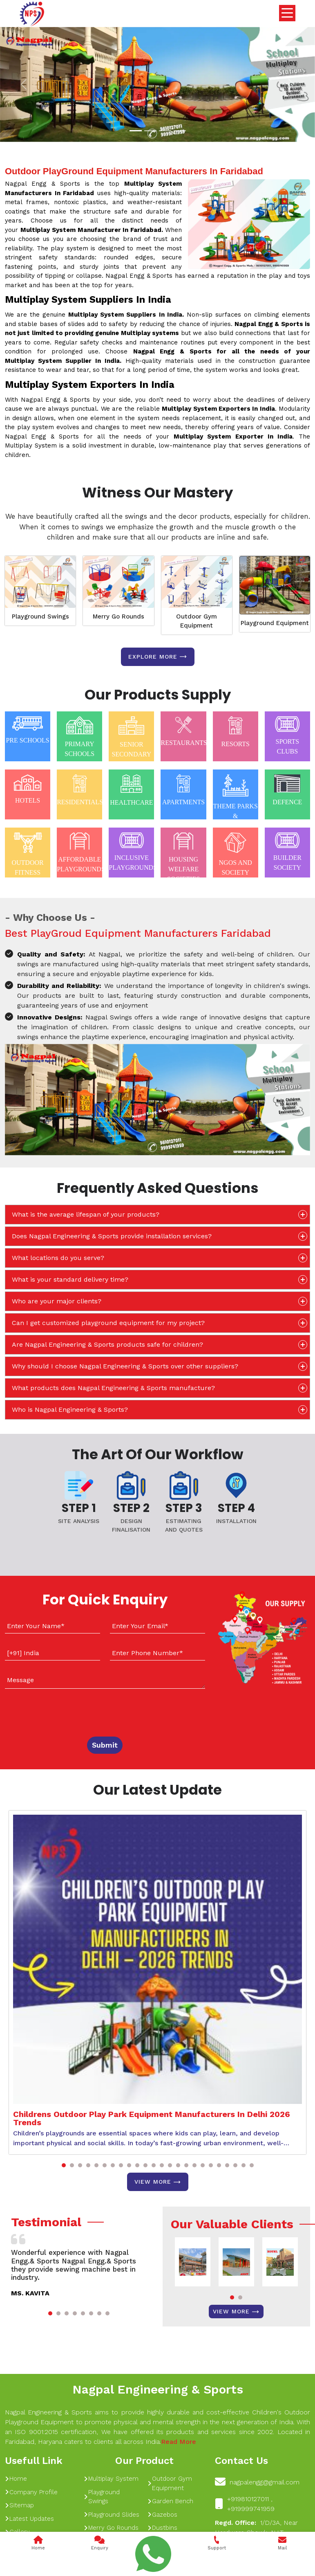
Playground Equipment (275, 623)
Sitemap (19, 2505)
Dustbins (162, 2527)
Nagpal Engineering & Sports (157, 2389)
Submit (105, 1745)
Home (16, 2478)
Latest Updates (29, 2518)
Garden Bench (170, 2501)
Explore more (157, 656)
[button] (64, 2165)
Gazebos (162, 2514)
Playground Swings (40, 616)
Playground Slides (111, 2514)
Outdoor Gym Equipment (196, 621)
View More (157, 2182)
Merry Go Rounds (118, 616)
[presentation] (54, 1710)
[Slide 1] (136, 130)
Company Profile (31, 2492)
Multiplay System (111, 2478)
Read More (178, 2442)
